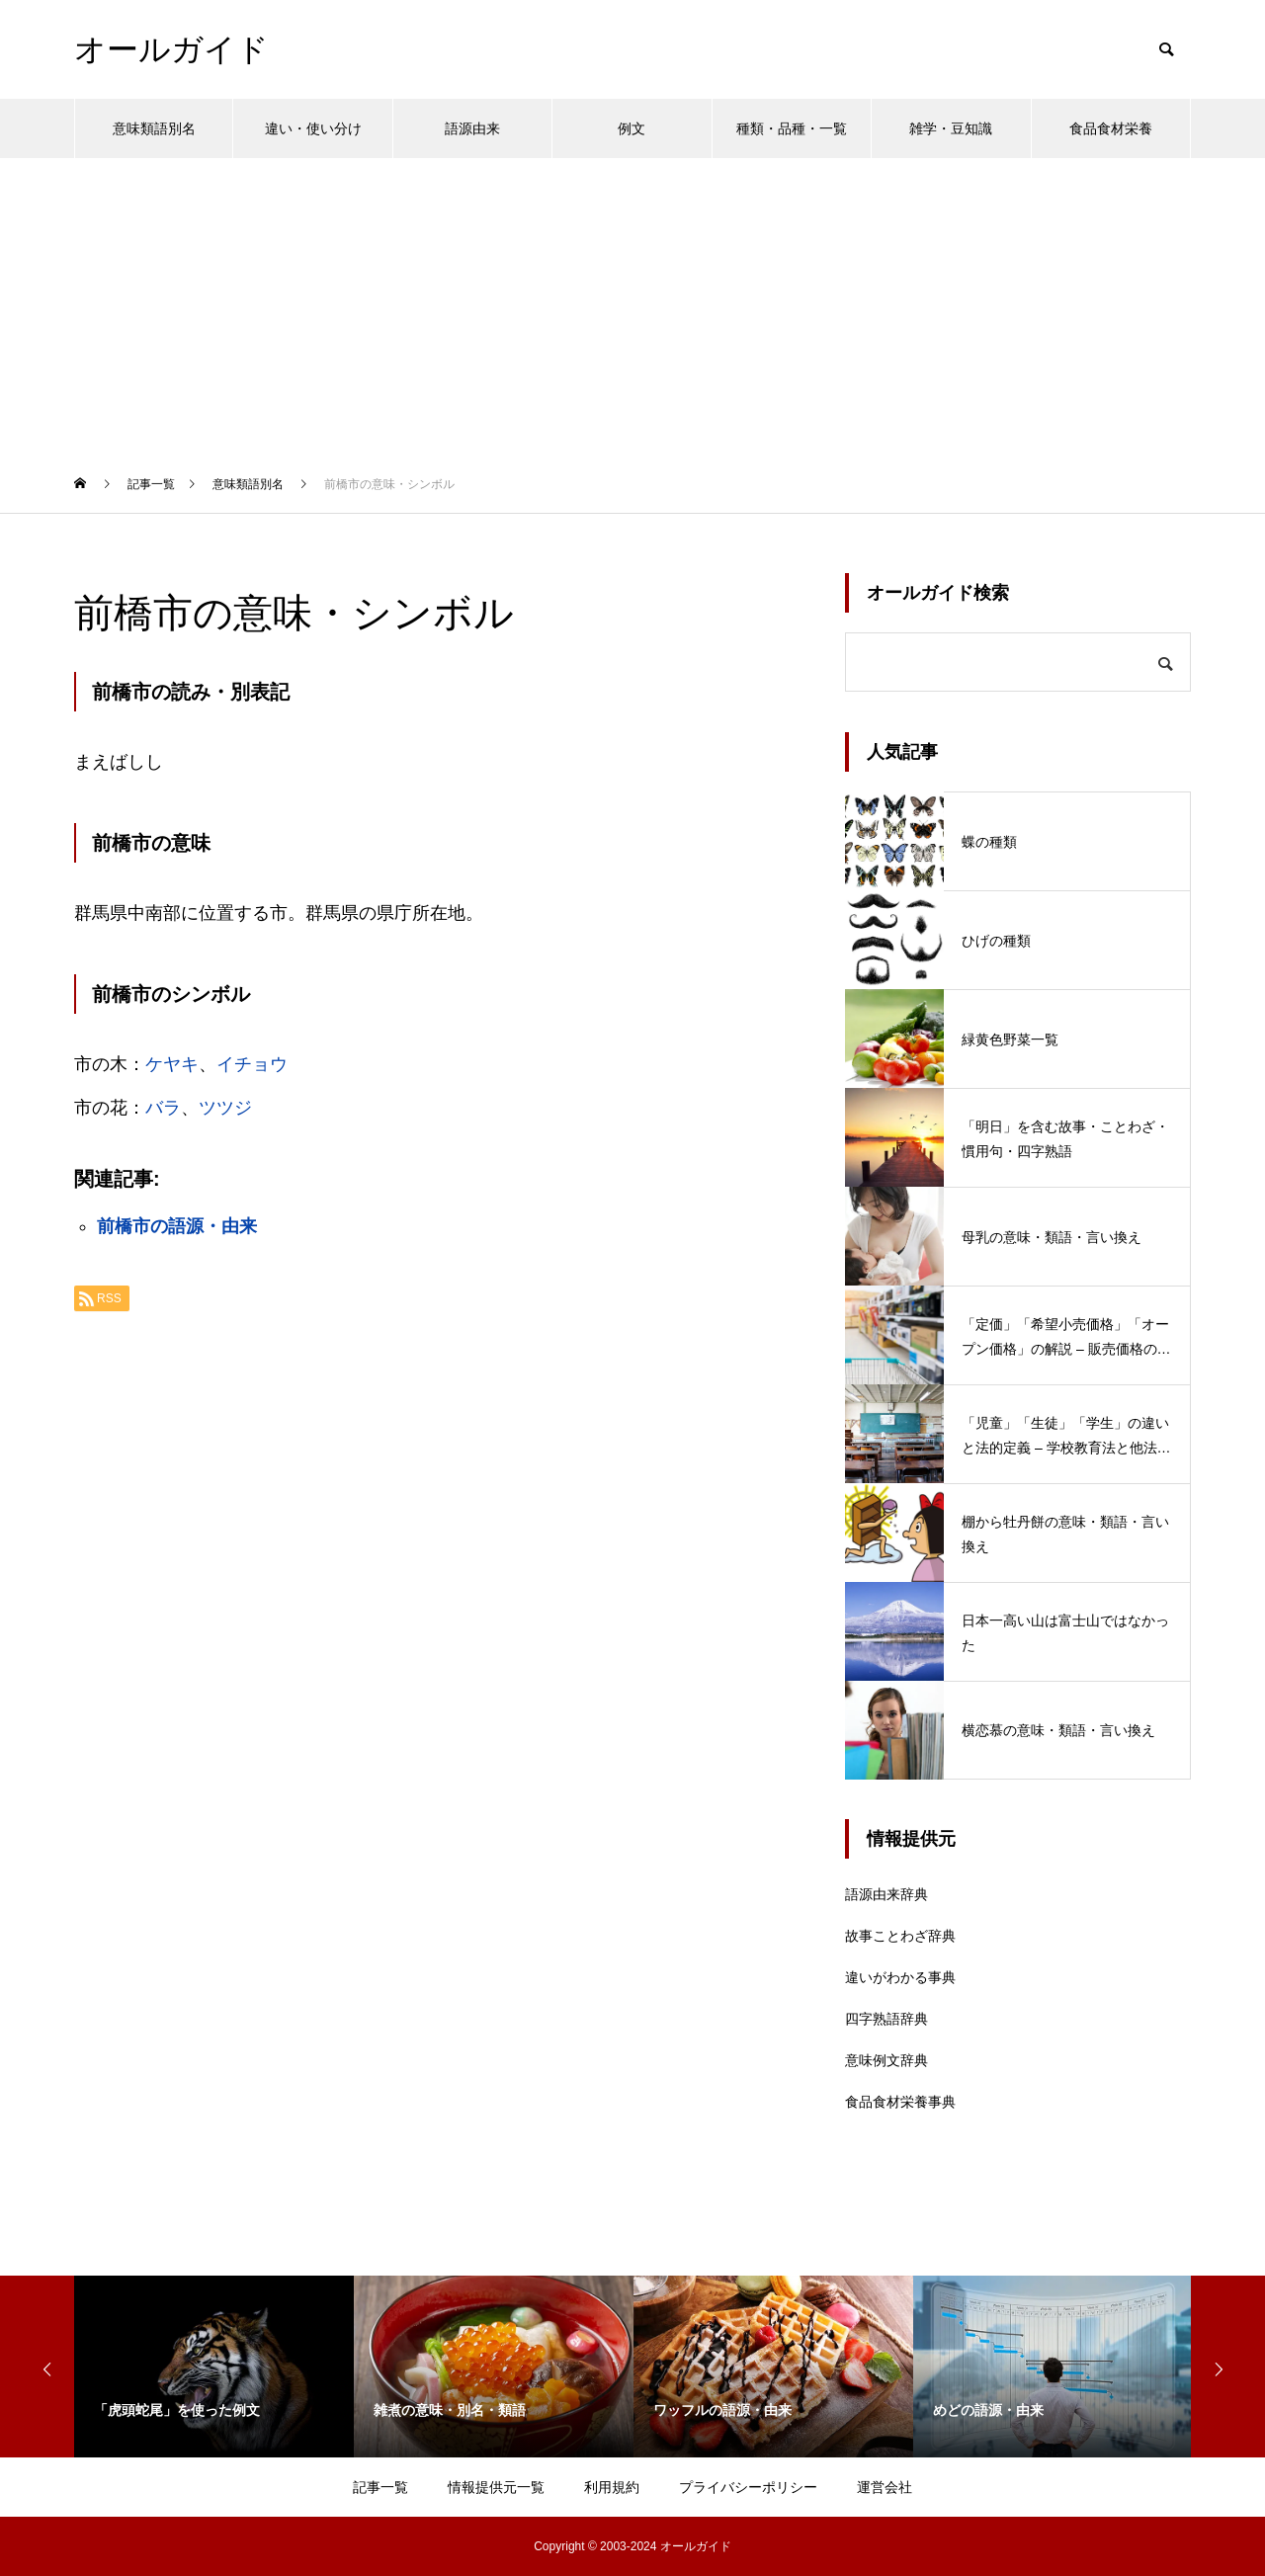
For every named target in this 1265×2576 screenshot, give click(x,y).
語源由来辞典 (886, 1894)
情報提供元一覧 (496, 2487)
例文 (631, 128)
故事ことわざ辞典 (900, 1936)
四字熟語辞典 (886, 2019)
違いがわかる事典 (900, 1977)
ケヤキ (172, 1064)
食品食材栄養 (1110, 128)
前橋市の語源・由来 (177, 1226)
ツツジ (225, 1108)
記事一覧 (380, 2487)
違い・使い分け (313, 128)
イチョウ (252, 1064)
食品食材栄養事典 (900, 2102)
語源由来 (472, 128)
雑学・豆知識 (950, 128)
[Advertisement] (632, 306)
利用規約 (611, 2487)
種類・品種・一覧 (791, 128)
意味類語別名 (154, 128)
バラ (163, 1108)
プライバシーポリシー (748, 2487)
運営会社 (884, 2487)
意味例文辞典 (886, 2060)
